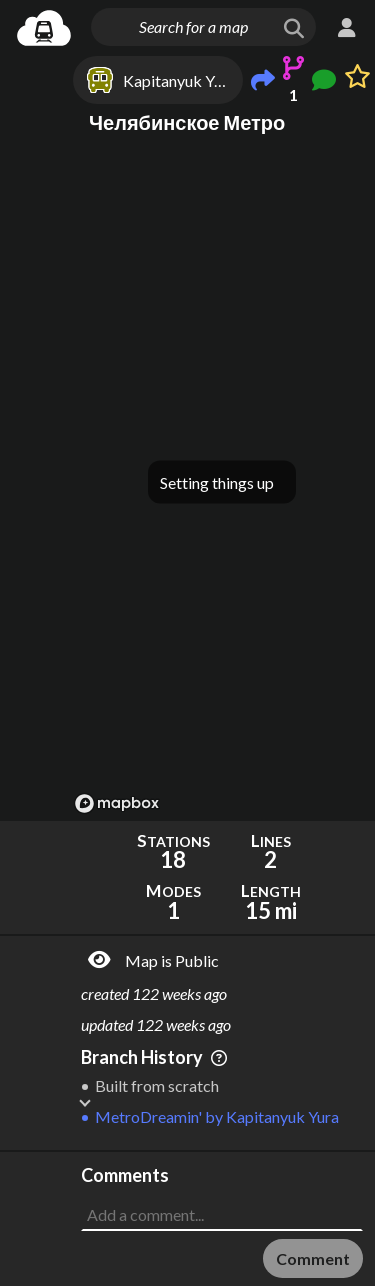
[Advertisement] (222, 1202)
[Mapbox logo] (117, 803)
